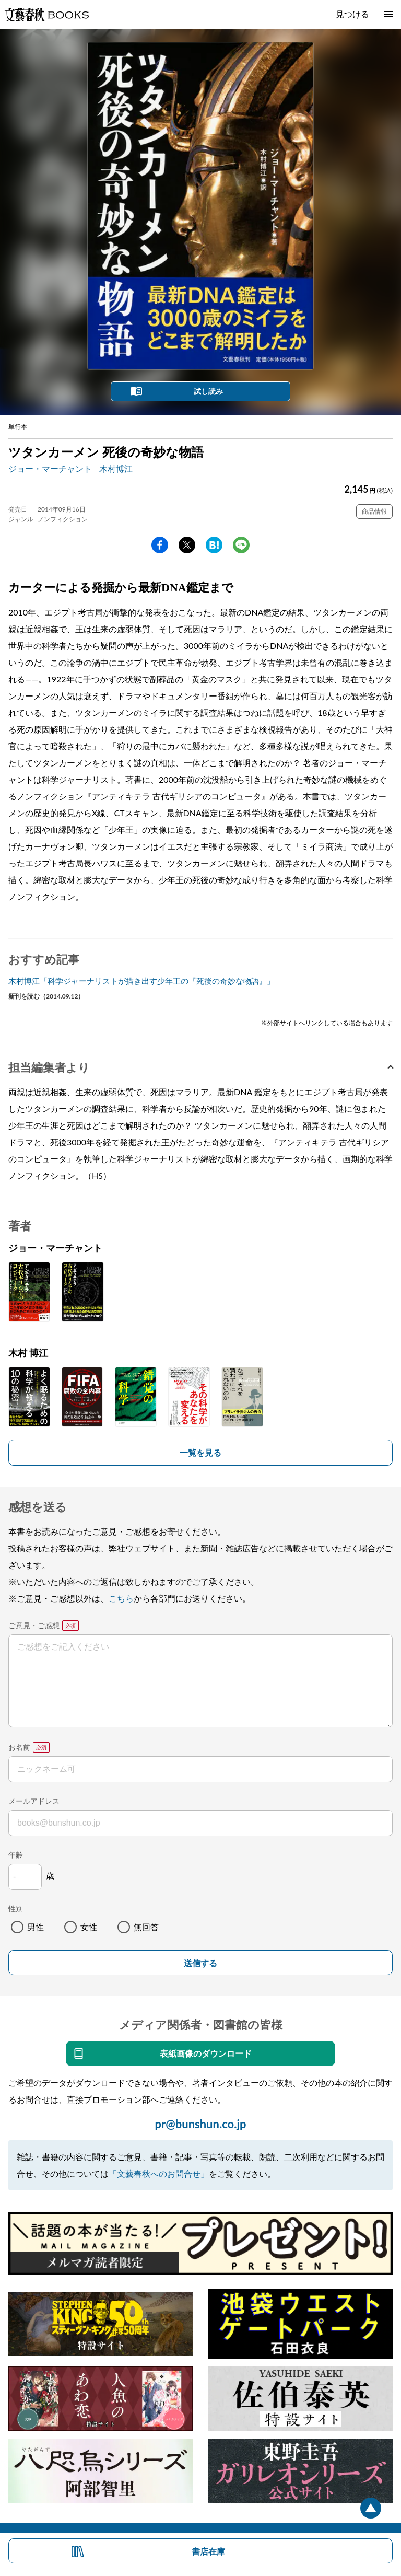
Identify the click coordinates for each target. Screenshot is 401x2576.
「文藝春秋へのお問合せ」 (159, 2173)
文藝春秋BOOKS (46, 14)
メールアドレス (34, 1800)
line (241, 545)
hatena (214, 545)
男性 (35, 1927)
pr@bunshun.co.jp (200, 2124)
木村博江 (116, 468)
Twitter (187, 545)
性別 (15, 1908)
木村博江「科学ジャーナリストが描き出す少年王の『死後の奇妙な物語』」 (141, 980)
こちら (121, 1598)
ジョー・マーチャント (50, 468)
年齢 (15, 1854)
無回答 (146, 1927)
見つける (352, 14)
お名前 (19, 1747)
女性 (88, 1927)
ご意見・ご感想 (34, 1625)
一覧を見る (200, 1452)
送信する (200, 1963)
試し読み (208, 391)
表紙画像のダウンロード (206, 2053)
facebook (159, 545)
